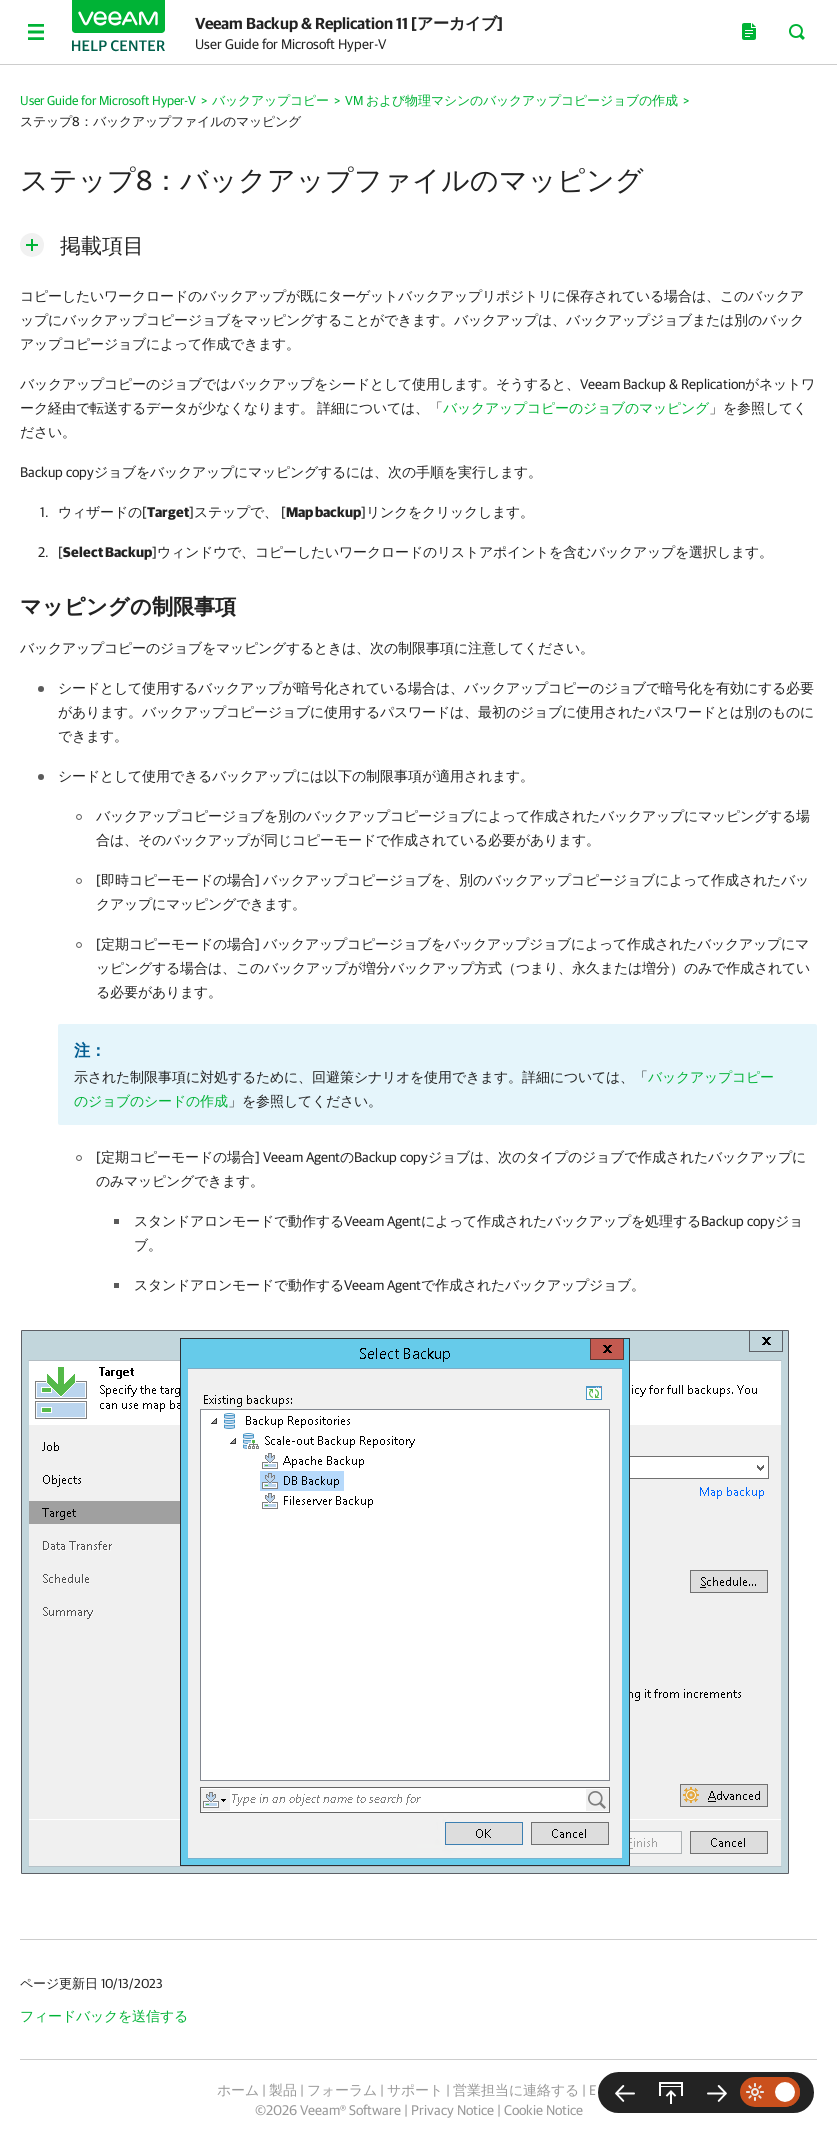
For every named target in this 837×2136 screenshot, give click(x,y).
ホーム (238, 2090)
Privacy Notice (452, 2110)
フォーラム (342, 2090)
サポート (415, 2090)
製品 (283, 2090)
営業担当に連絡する (516, 2090)
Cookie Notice (543, 2110)
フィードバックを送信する (104, 2016)
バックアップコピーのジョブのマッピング (576, 408)
